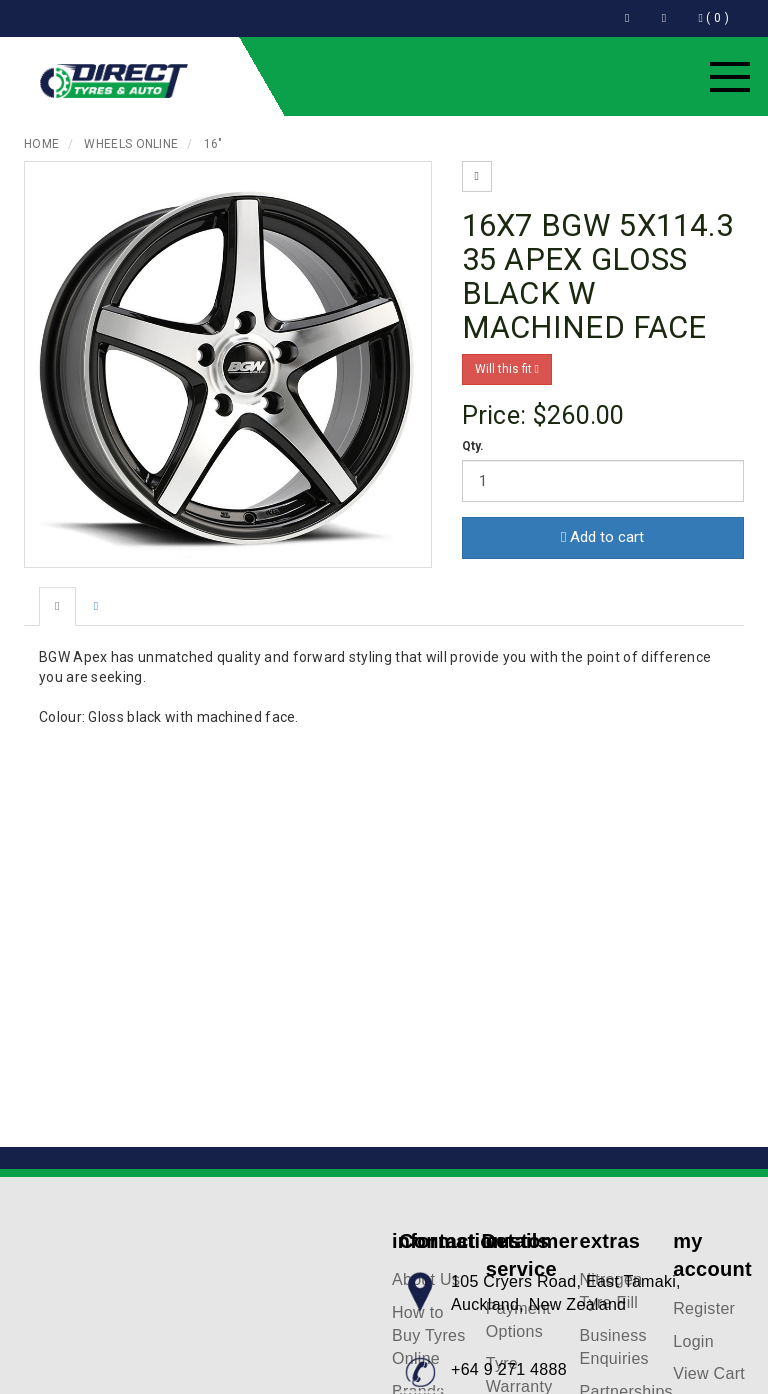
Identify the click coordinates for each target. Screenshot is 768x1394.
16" (213, 144)
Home (41, 144)
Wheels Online (131, 144)
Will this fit (507, 369)
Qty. (473, 446)
